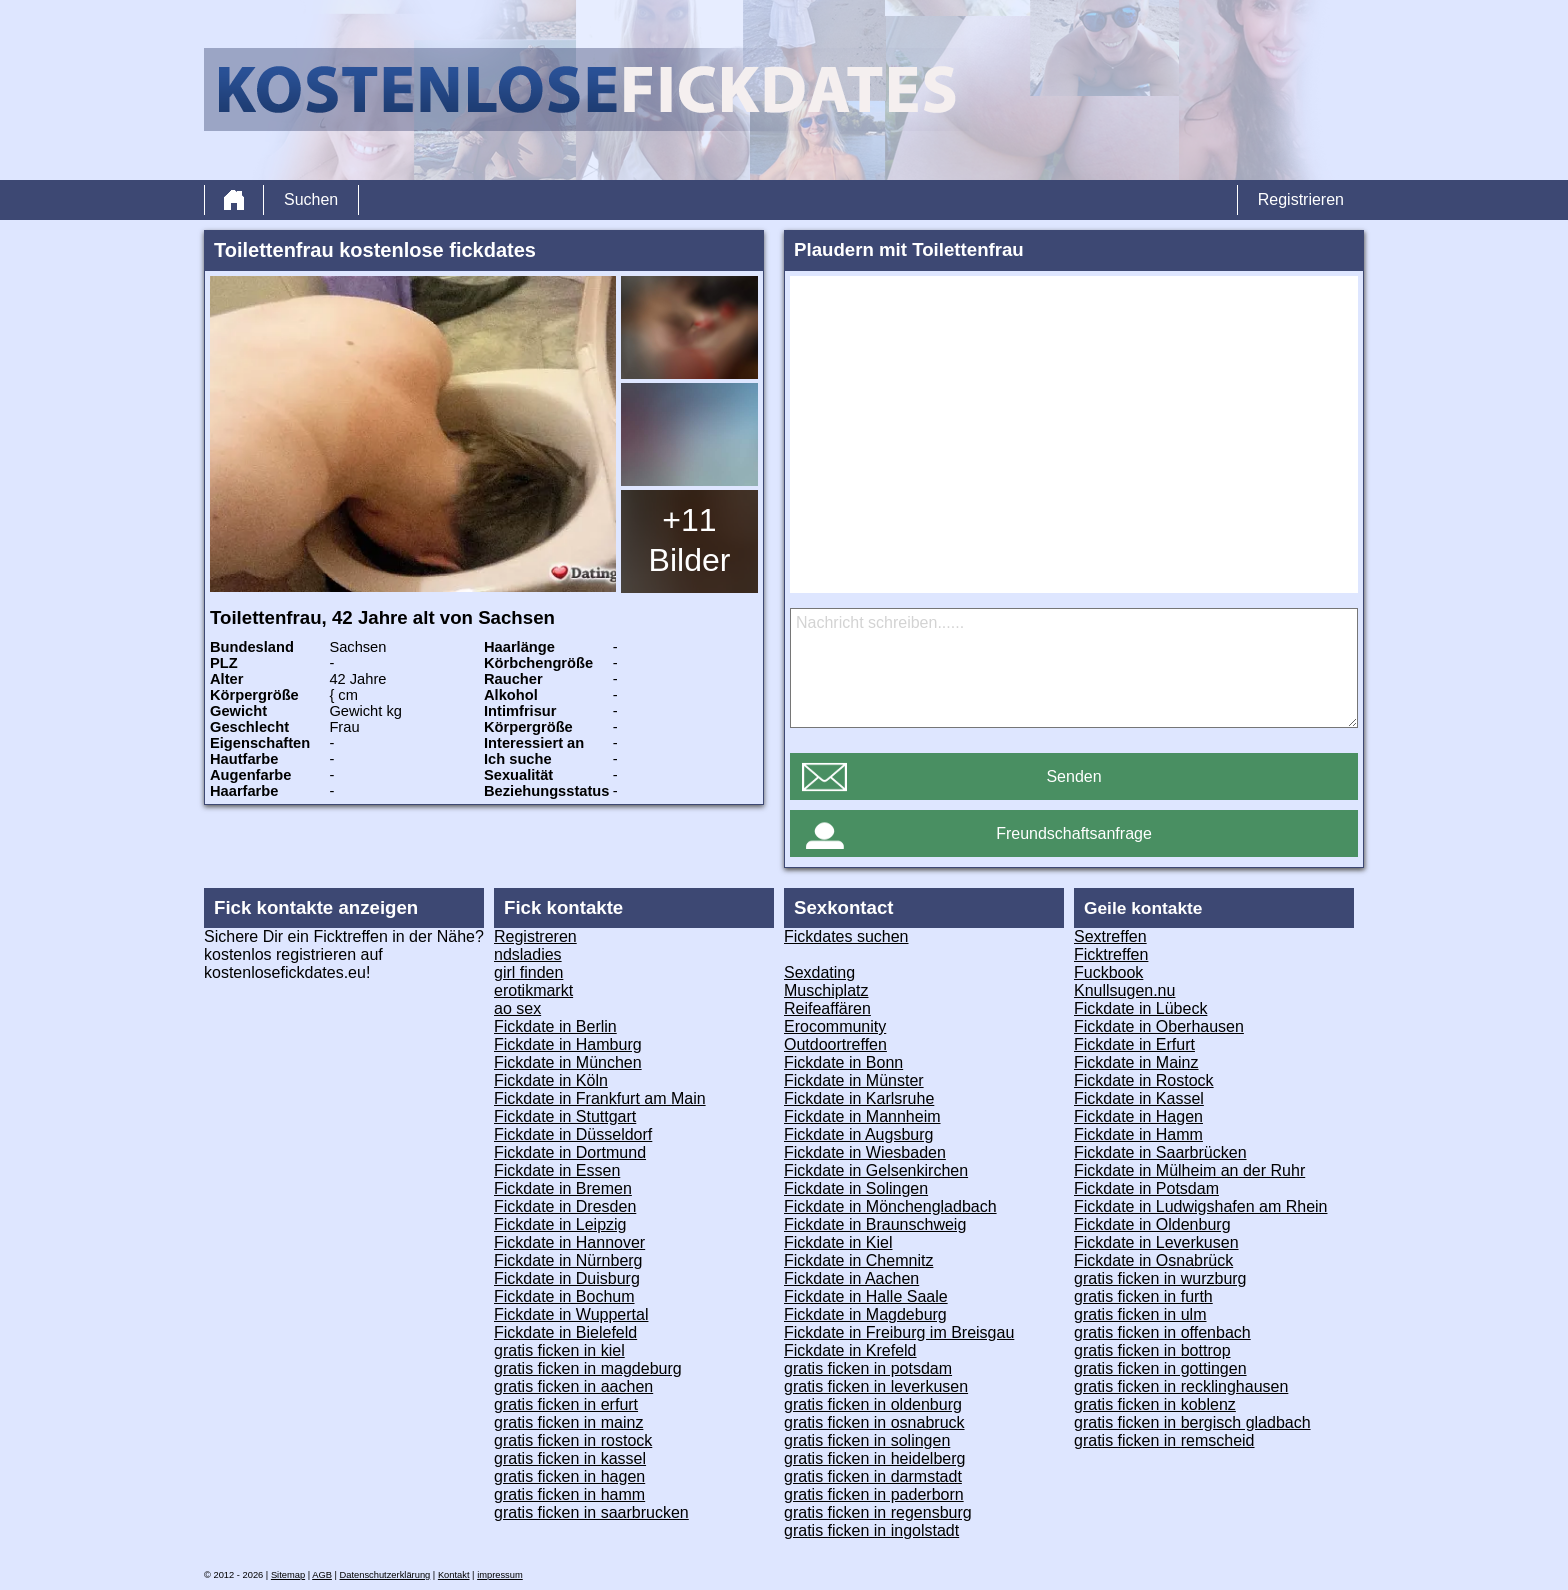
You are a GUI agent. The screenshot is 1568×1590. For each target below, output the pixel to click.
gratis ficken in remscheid (1164, 1440)
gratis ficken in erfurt (566, 1404)
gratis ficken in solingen (867, 1440)
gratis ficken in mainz (568, 1422)
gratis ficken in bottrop (1152, 1350)
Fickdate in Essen (557, 1170)
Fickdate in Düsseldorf (573, 1134)
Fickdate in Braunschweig (875, 1224)
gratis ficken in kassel (570, 1458)
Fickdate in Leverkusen (1156, 1242)
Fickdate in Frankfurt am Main (600, 1098)
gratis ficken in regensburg (878, 1512)
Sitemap (288, 1575)
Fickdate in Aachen (851, 1278)
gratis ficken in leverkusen (876, 1386)
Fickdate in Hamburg (568, 1044)
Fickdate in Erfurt (1134, 1044)
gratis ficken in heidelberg (874, 1458)
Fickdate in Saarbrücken (1160, 1152)
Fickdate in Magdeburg (865, 1314)
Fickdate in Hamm (1138, 1134)
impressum (500, 1575)
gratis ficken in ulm (1140, 1314)
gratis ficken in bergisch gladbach (1192, 1422)
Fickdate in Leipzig (560, 1224)
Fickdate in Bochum (564, 1296)
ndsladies (528, 954)
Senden (1073, 776)
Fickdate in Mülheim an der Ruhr (1189, 1170)
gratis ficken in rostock (573, 1440)
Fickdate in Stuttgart (565, 1116)
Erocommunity (835, 1026)
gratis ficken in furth (1143, 1296)
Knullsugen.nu (1124, 990)
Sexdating (819, 972)
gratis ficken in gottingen (1160, 1368)
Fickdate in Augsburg (858, 1134)
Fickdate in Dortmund (570, 1152)
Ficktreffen (1111, 954)
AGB (322, 1575)
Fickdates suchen (846, 936)
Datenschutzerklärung (385, 1575)
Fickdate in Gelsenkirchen (876, 1170)
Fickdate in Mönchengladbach (890, 1206)
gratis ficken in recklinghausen (1181, 1386)
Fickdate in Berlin (555, 1026)
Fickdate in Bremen (563, 1188)
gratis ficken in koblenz (1155, 1404)
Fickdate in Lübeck (1140, 1008)
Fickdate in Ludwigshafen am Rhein (1200, 1206)
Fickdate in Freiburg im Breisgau (899, 1332)
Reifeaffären (827, 1008)
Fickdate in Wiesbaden (865, 1152)
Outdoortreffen (835, 1044)
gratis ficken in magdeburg (588, 1368)
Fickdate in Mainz (1136, 1062)
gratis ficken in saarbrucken (591, 1512)
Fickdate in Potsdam (1146, 1188)
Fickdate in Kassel (1139, 1098)
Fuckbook (1108, 972)
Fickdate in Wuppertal (571, 1314)
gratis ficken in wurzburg (1160, 1278)
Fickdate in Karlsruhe (859, 1098)
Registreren (535, 936)
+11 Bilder (690, 540)
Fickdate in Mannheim (862, 1116)
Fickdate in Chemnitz (858, 1260)
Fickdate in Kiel (838, 1242)
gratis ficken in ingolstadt (871, 1530)
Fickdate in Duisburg (567, 1278)
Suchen (311, 199)
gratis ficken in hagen (569, 1476)
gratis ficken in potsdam (868, 1368)
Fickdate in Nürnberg (568, 1260)
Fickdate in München (568, 1062)
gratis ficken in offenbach (1162, 1332)
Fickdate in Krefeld (850, 1350)
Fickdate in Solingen (856, 1188)
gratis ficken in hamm (569, 1494)
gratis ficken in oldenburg (873, 1404)
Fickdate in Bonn (843, 1062)
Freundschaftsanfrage (1074, 833)
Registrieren (1301, 199)
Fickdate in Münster (854, 1080)
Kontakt (454, 1575)
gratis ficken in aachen (573, 1386)
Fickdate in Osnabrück (1153, 1260)
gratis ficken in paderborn (874, 1494)
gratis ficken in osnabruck (874, 1422)
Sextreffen (1110, 936)
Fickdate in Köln (551, 1080)
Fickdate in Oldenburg (1152, 1224)
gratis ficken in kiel (559, 1350)
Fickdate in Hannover (569, 1242)
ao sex (517, 1008)
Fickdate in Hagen (1138, 1116)
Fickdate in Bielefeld (565, 1332)
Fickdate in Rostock (1144, 1080)
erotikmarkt (533, 990)
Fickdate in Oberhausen (1159, 1026)
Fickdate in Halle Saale (866, 1296)
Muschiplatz (826, 990)
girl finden (528, 972)
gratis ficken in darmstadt (873, 1476)
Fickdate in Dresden (565, 1206)
